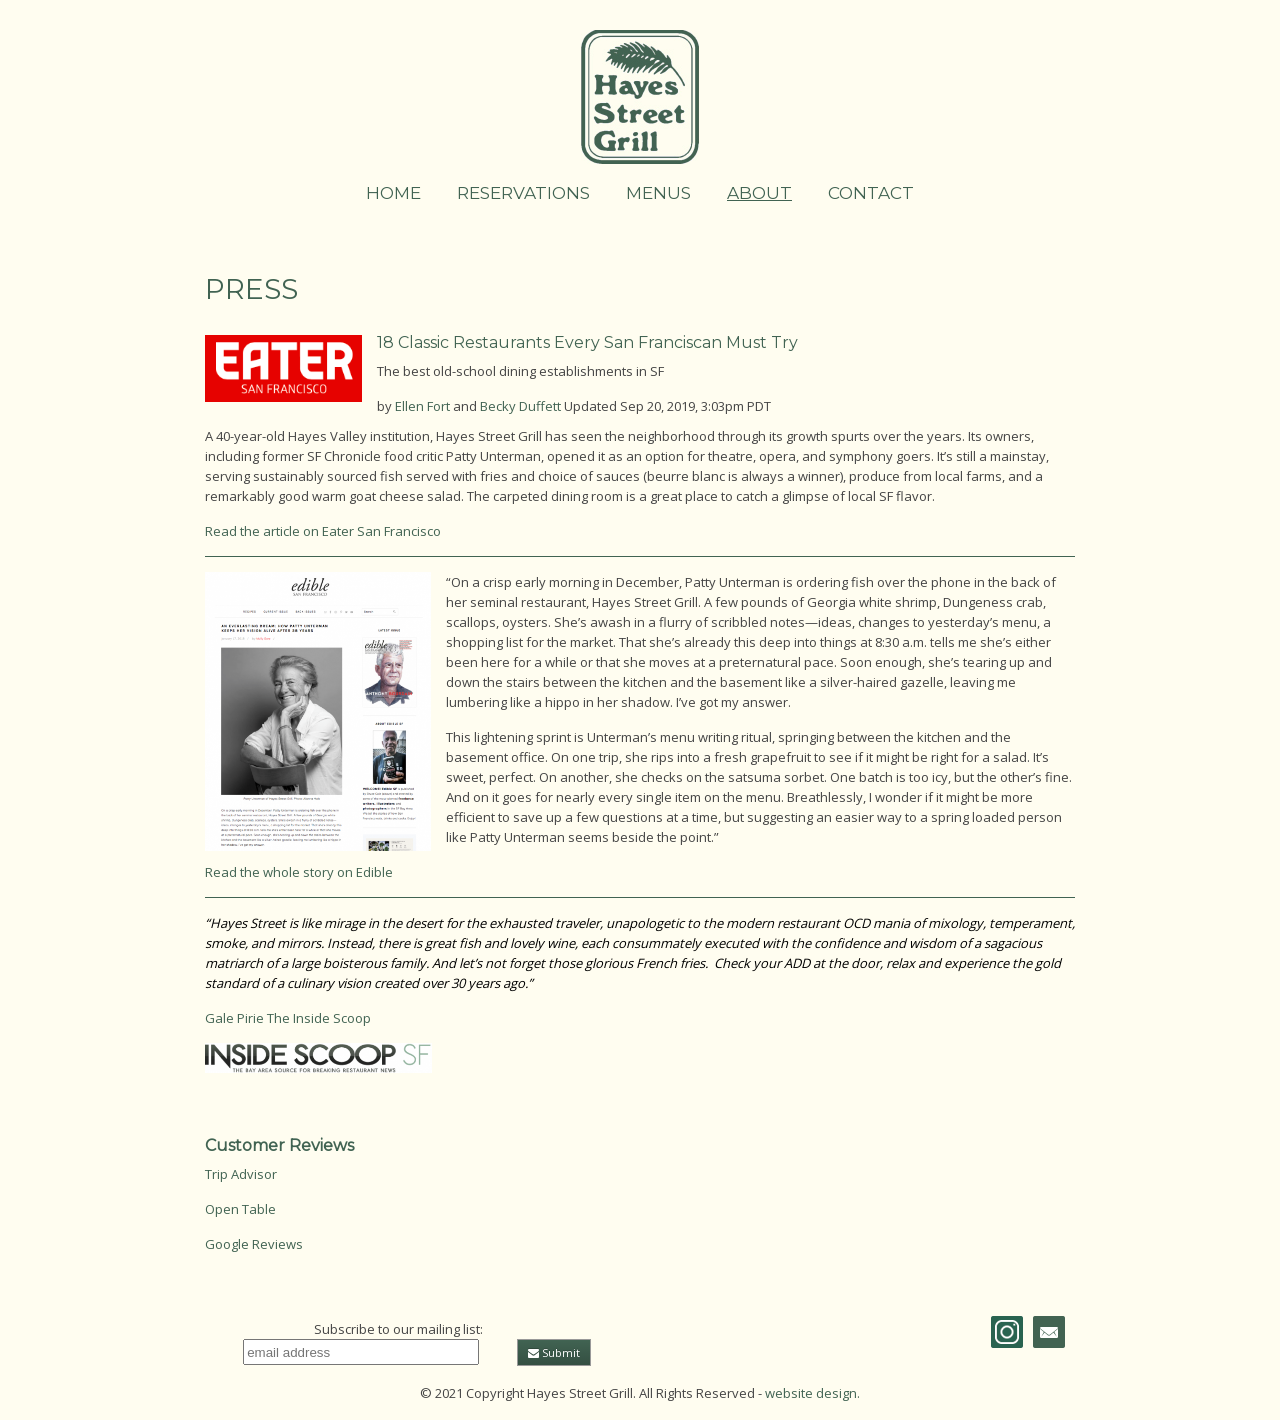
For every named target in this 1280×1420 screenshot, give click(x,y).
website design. (812, 1393)
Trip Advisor (241, 1174)
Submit (554, 1352)
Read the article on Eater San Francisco (323, 531)
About (759, 193)
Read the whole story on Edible (299, 872)
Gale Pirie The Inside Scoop (288, 1018)
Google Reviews (254, 1244)
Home (393, 193)
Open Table (240, 1209)
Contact (871, 193)
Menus (658, 193)
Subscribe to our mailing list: (398, 1329)
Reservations (523, 193)
